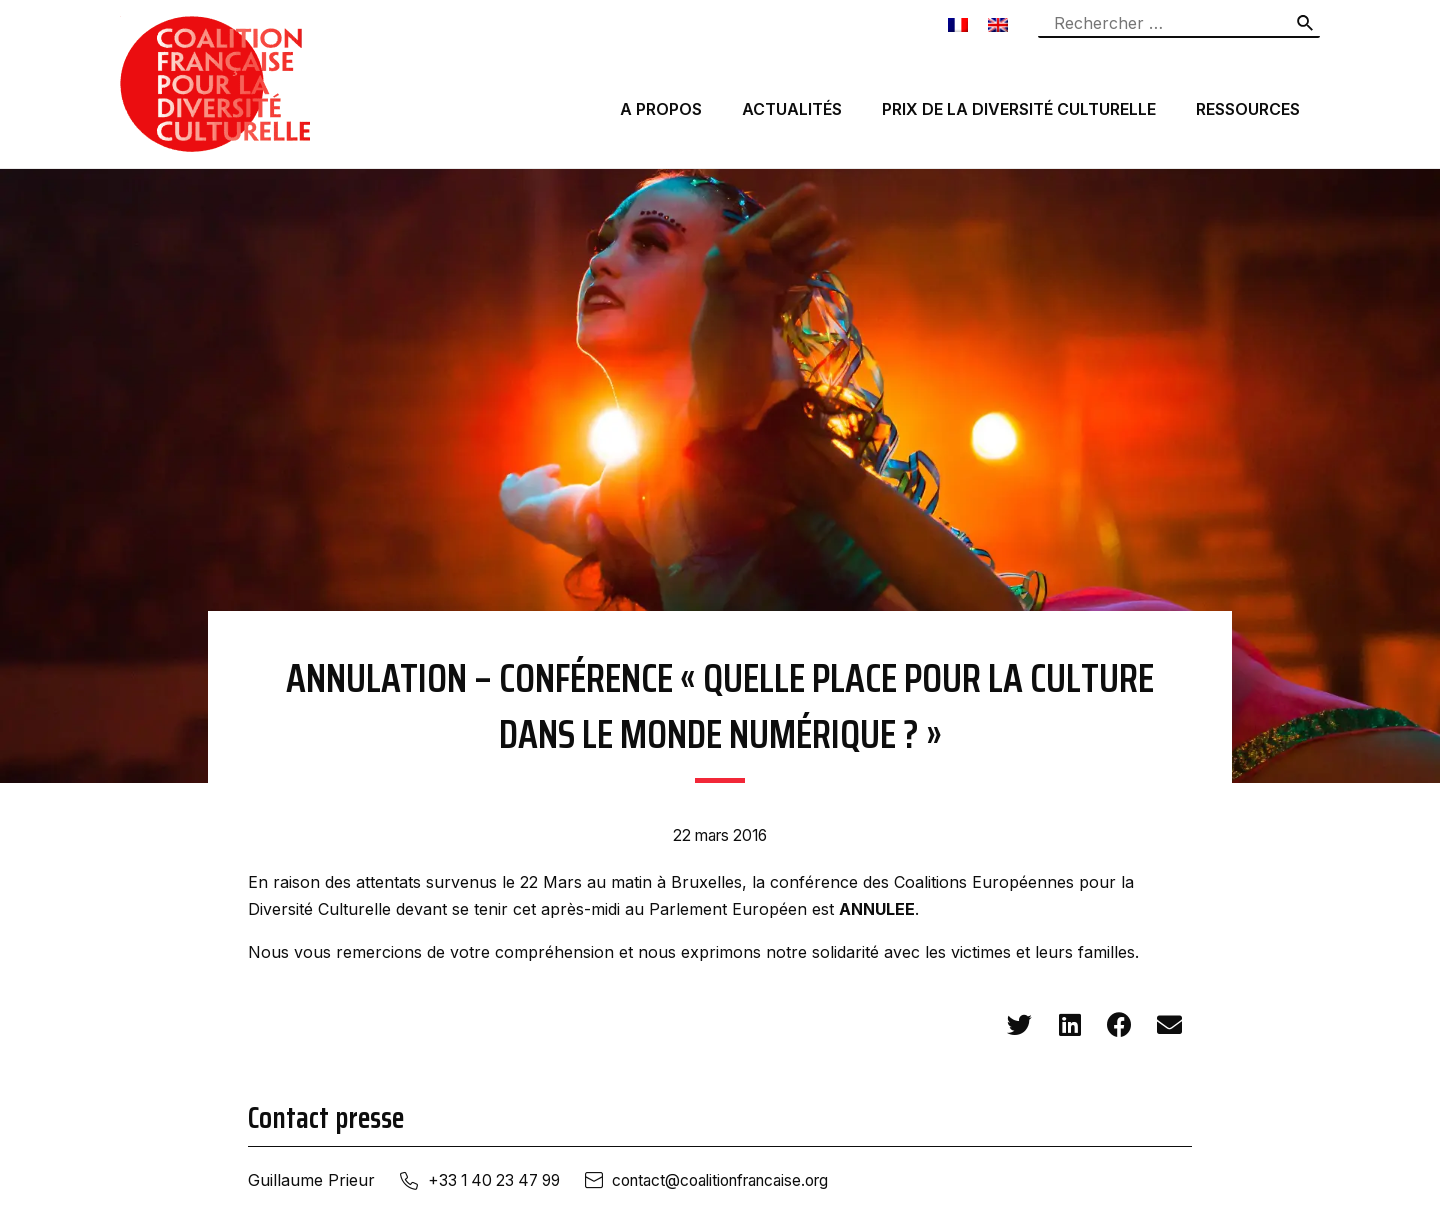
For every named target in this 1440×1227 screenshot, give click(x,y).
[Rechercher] (1306, 23)
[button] (1019, 1025)
